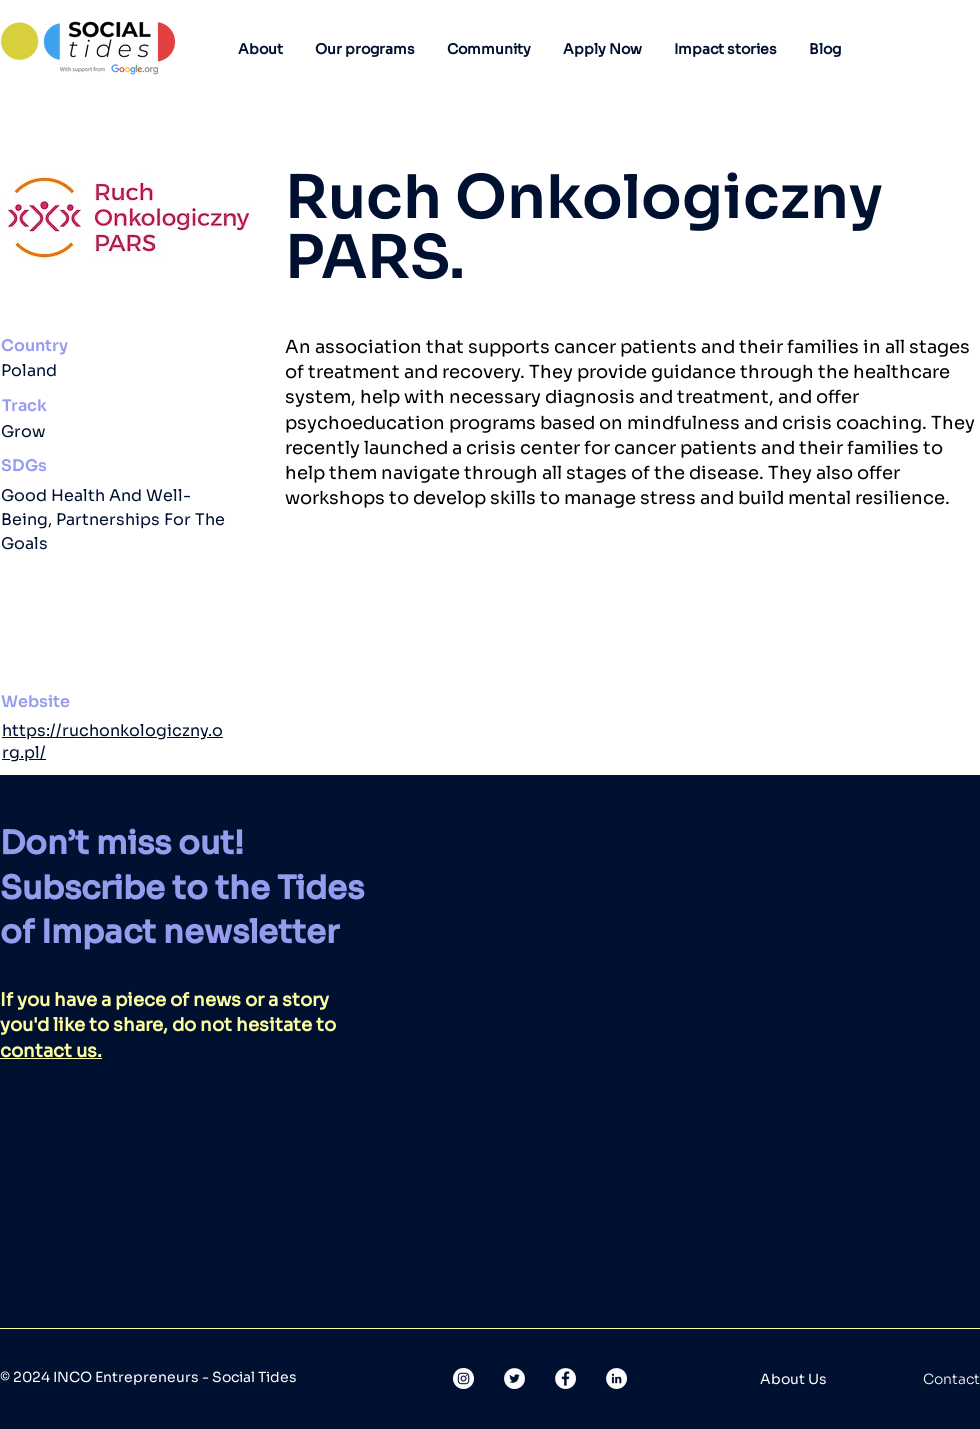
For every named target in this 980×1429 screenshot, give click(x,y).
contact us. (51, 1051)
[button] (260, 49)
